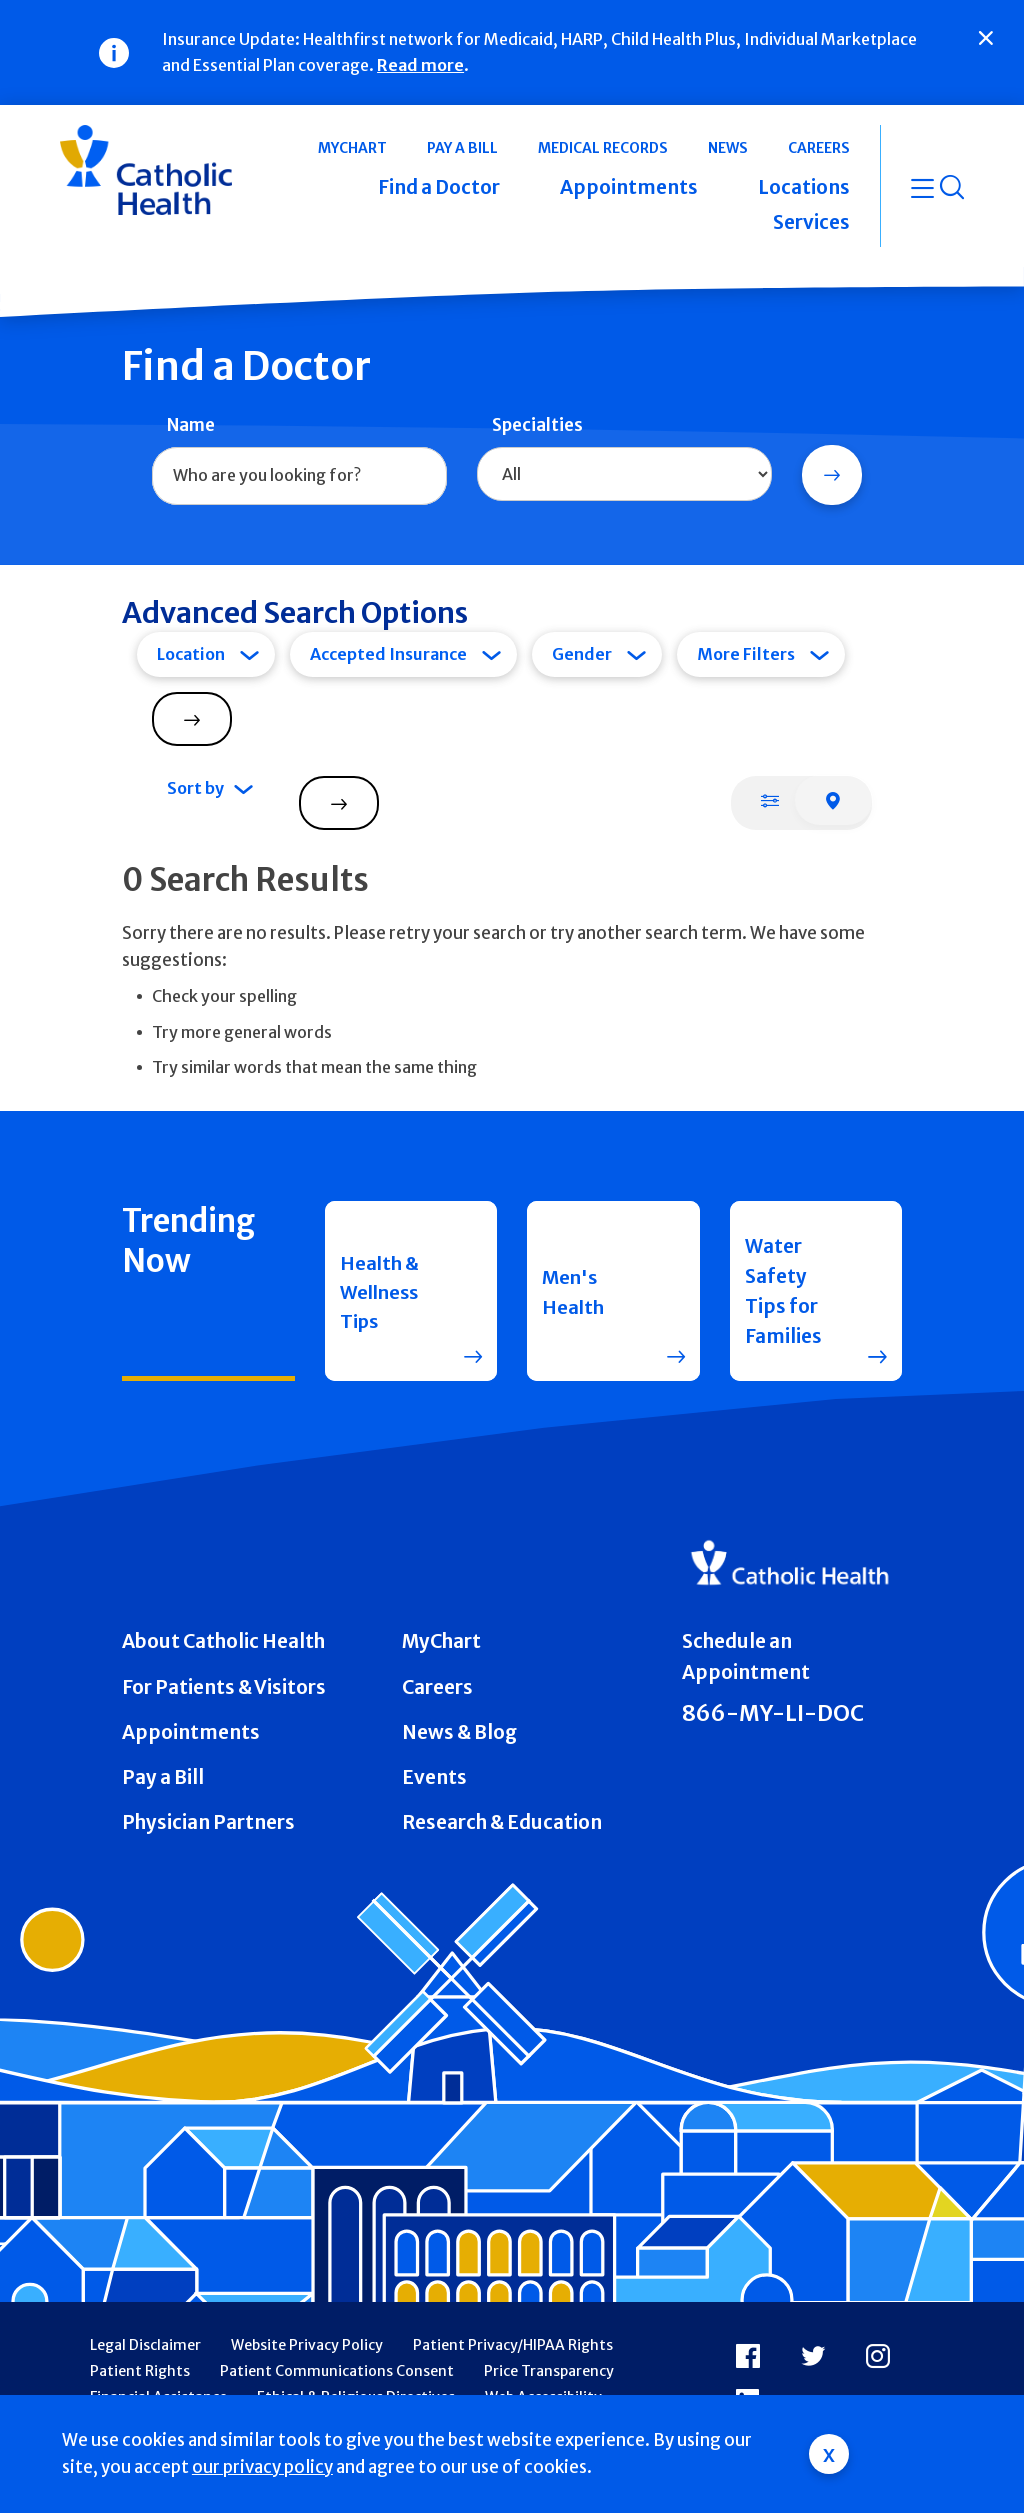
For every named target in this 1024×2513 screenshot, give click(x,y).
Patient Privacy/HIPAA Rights (513, 2345)
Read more (420, 65)
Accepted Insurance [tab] (388, 654)
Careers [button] (819, 148)
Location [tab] (191, 654)
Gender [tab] (582, 654)
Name (191, 425)
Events (434, 1777)
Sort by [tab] (195, 788)
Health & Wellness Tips (382, 1291)
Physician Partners (208, 1822)
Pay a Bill (163, 1777)
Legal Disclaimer (145, 2345)
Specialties (537, 425)
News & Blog (459, 1732)
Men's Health (573, 1291)
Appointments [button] (629, 187)
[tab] (770, 800)
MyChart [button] (352, 148)
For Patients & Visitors (224, 1687)
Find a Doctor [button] (439, 187)
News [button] (728, 148)
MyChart (441, 1641)
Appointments (191, 1732)
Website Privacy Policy (307, 2345)
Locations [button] (804, 187)
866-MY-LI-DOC (773, 1713)
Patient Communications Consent (337, 2371)
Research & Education (502, 1822)
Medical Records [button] (603, 148)
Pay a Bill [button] (462, 148)
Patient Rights (140, 2371)
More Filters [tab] (746, 654)
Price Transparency (549, 2371)
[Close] (986, 38)
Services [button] (811, 222)
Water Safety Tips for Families (783, 1291)
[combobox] (299, 476)
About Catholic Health (223, 1641)
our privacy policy (262, 2467)
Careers (437, 1687)
